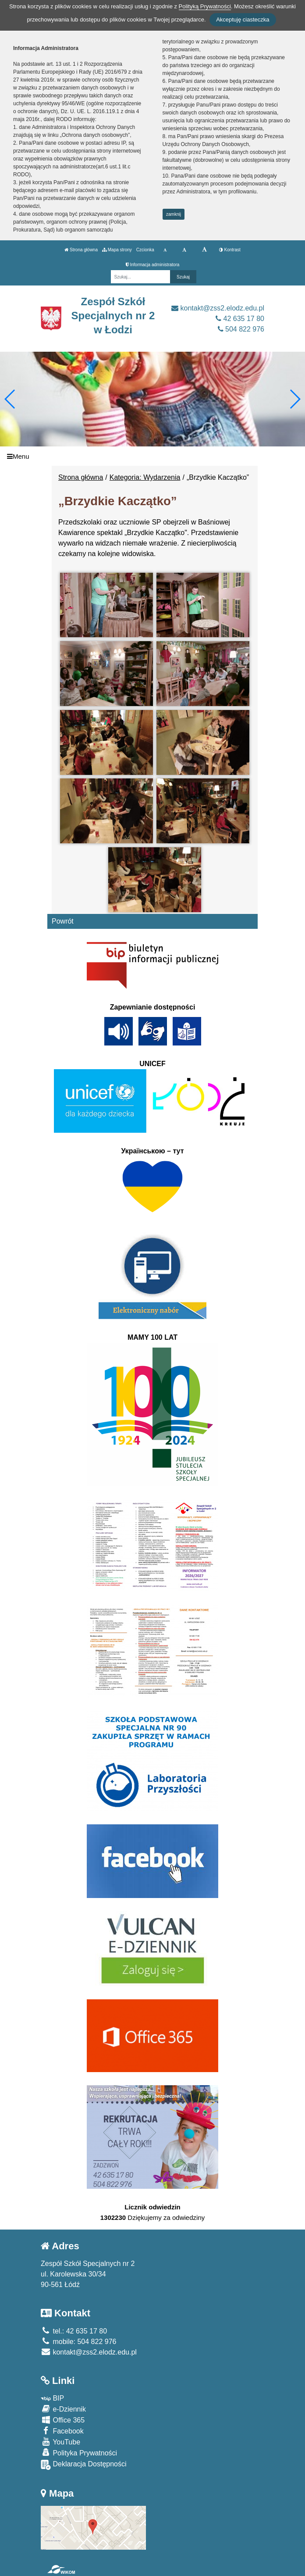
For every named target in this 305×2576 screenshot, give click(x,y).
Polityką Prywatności (205, 6)
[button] (295, 399)
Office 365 (63, 2419)
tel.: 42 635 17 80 (74, 2331)
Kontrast (230, 249)
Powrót (63, 921)
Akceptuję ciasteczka (242, 19)
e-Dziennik (63, 2409)
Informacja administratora (153, 264)
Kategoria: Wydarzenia (145, 477)
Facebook (62, 2430)
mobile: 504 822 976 (78, 2341)
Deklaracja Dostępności (84, 2465)
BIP (52, 2398)
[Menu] (152, 456)
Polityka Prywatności (79, 2452)
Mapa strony (117, 249)
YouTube (60, 2441)
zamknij (173, 214)
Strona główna (81, 249)
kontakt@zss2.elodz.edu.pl (217, 308)
